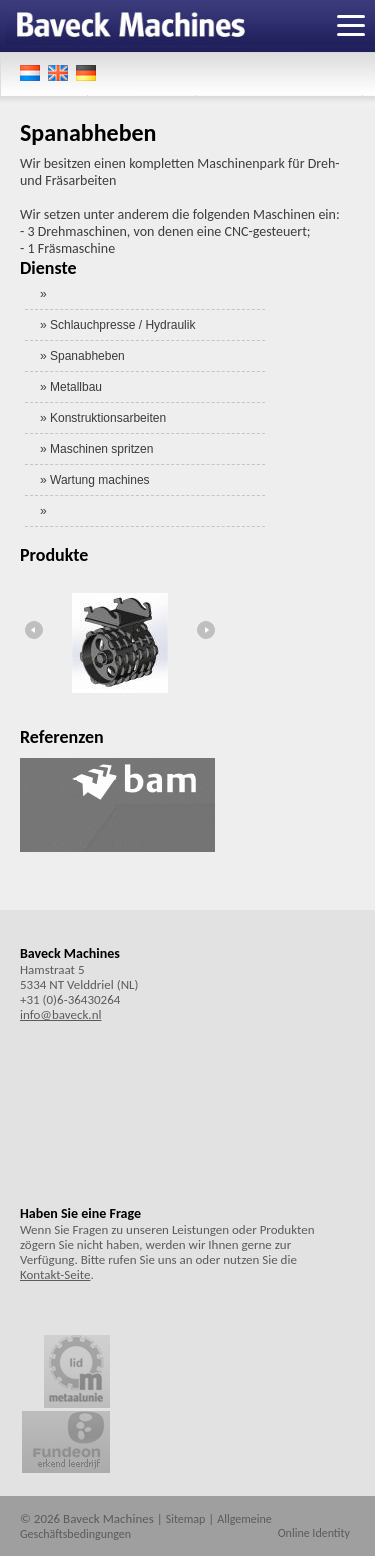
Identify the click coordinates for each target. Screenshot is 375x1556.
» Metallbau (71, 387)
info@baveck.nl (60, 1014)
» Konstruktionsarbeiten (103, 418)
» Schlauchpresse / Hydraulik (117, 325)
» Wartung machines (95, 480)
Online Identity (314, 1533)
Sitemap (186, 1519)
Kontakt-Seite (55, 1274)
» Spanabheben (82, 356)
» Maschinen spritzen (96, 449)
